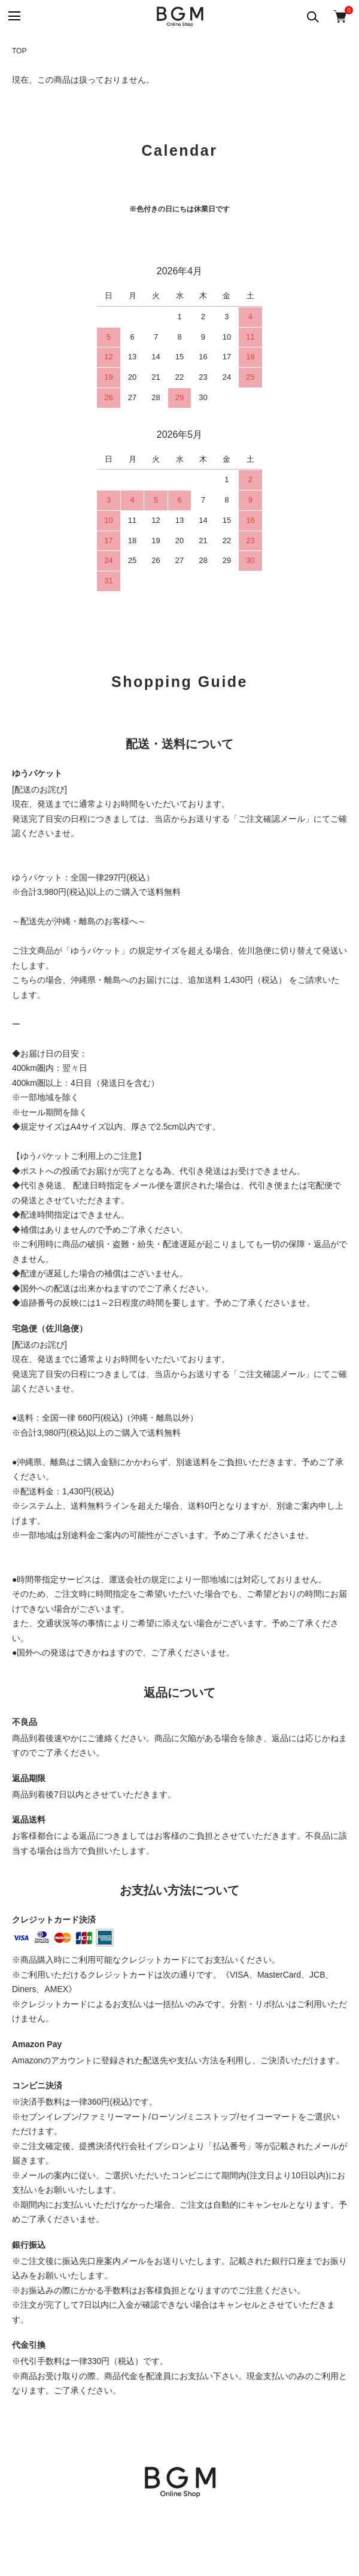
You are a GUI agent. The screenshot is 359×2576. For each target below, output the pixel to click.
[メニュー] (13, 16)
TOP (19, 51)
